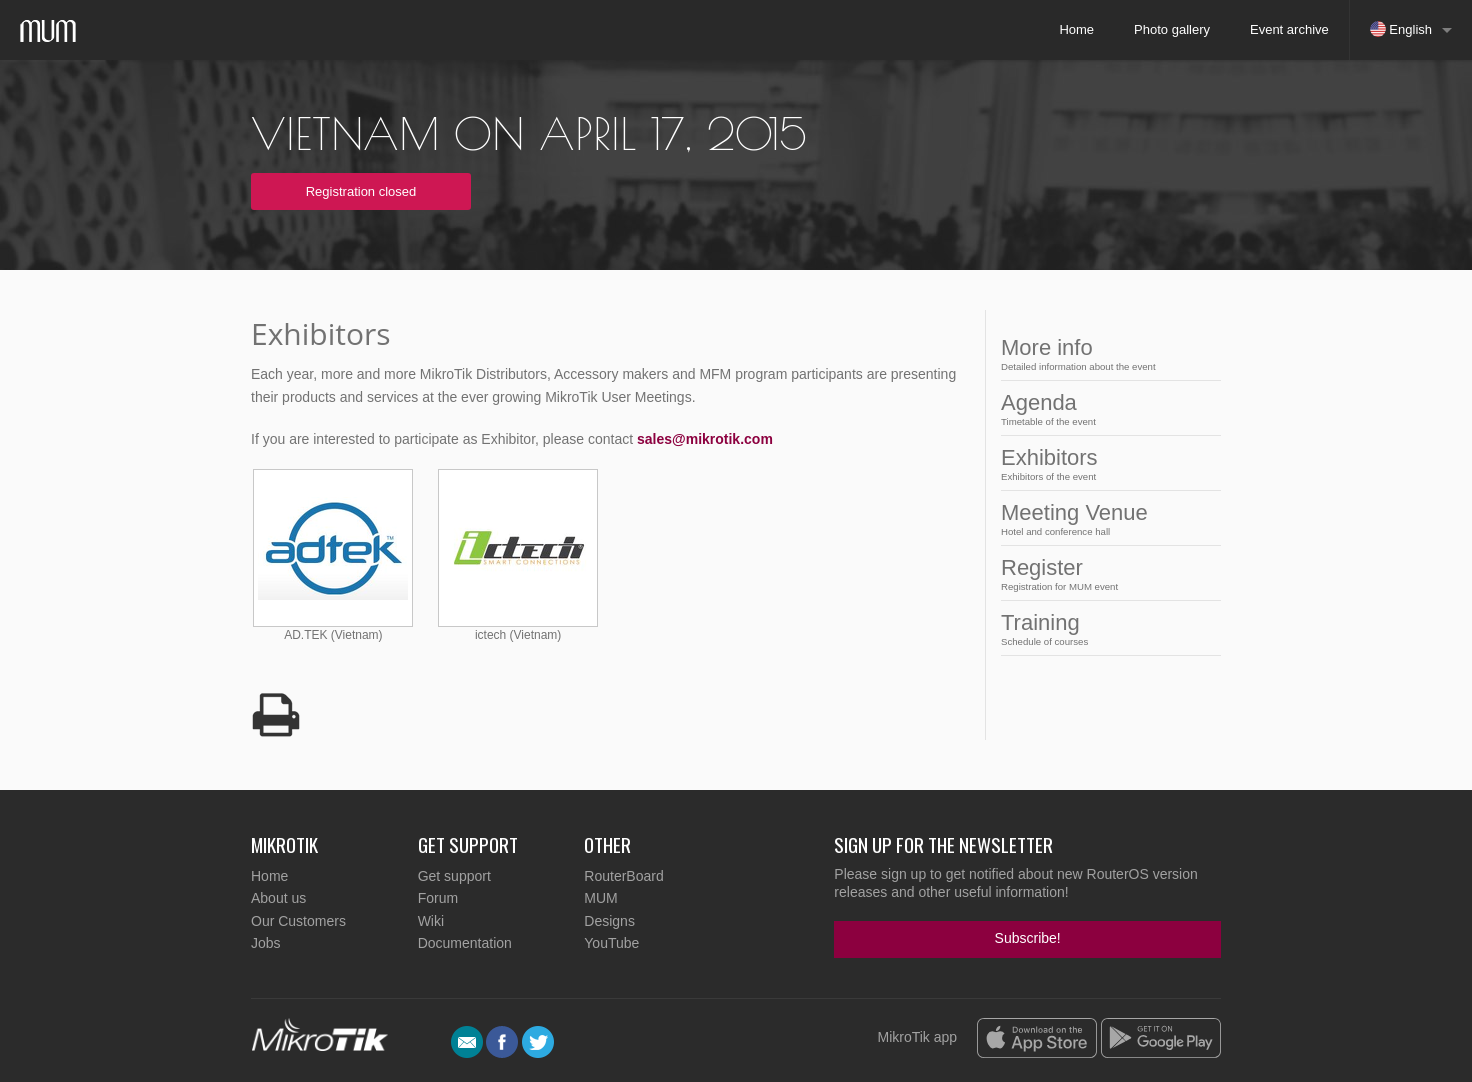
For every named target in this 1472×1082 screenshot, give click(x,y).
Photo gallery (1172, 29)
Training (1105, 628)
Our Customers (298, 921)
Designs (609, 921)
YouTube (611, 943)
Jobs (266, 943)
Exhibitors (1105, 463)
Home (1076, 29)
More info (1105, 353)
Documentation (465, 943)
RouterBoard (623, 876)
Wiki (431, 921)
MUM (600, 898)
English (1401, 29)
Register (1105, 573)
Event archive (1289, 29)
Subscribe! (1028, 938)
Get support (454, 876)
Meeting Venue (1105, 518)
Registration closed (361, 191)
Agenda (1105, 408)
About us (278, 898)
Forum (438, 898)
